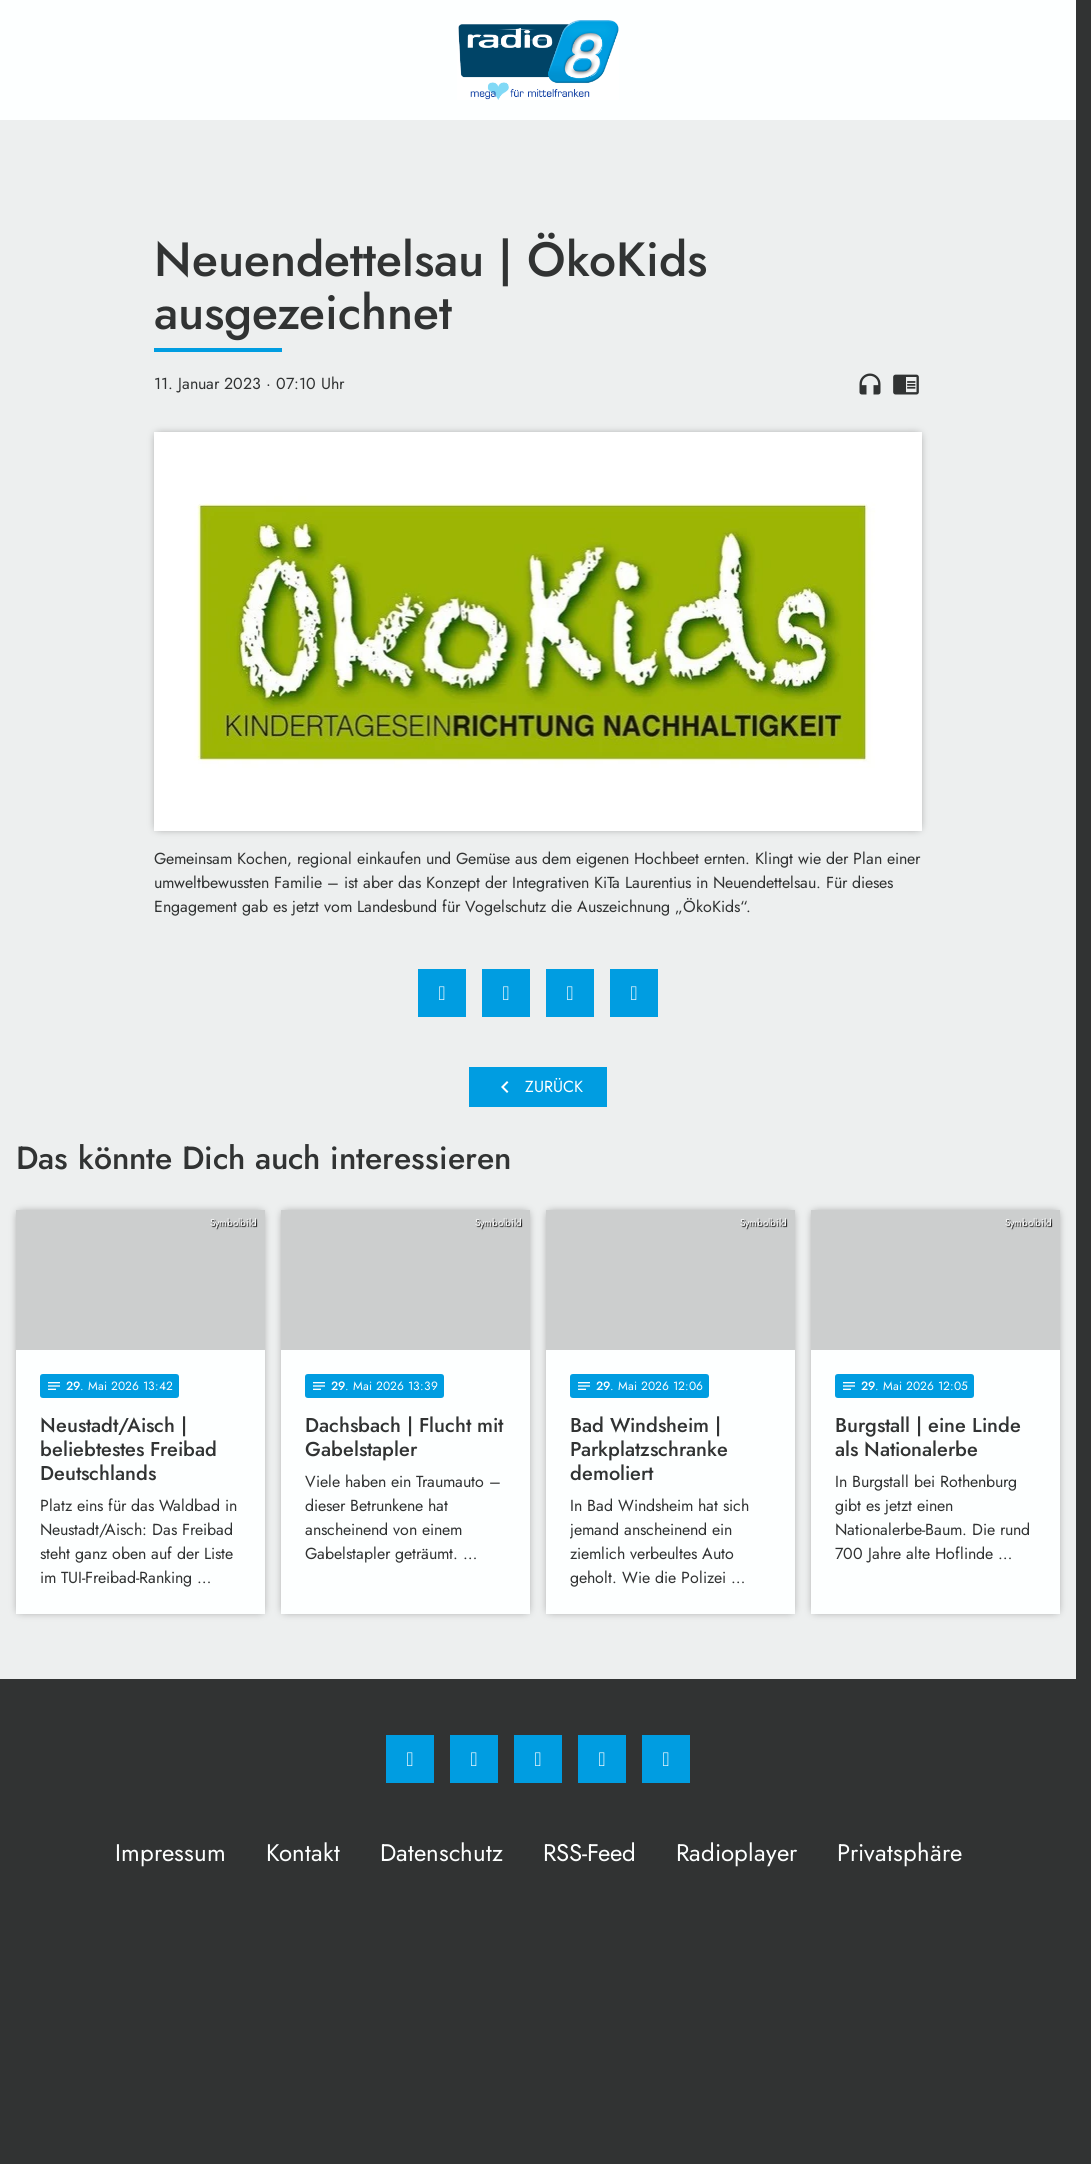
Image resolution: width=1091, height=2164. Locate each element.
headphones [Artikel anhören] (870, 384)
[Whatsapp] (538, 1759)
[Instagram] (474, 1759)
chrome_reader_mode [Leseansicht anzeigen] (906, 384)
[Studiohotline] (602, 1759)
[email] (666, 1759)
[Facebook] (410, 1759)
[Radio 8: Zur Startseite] (538, 60)
